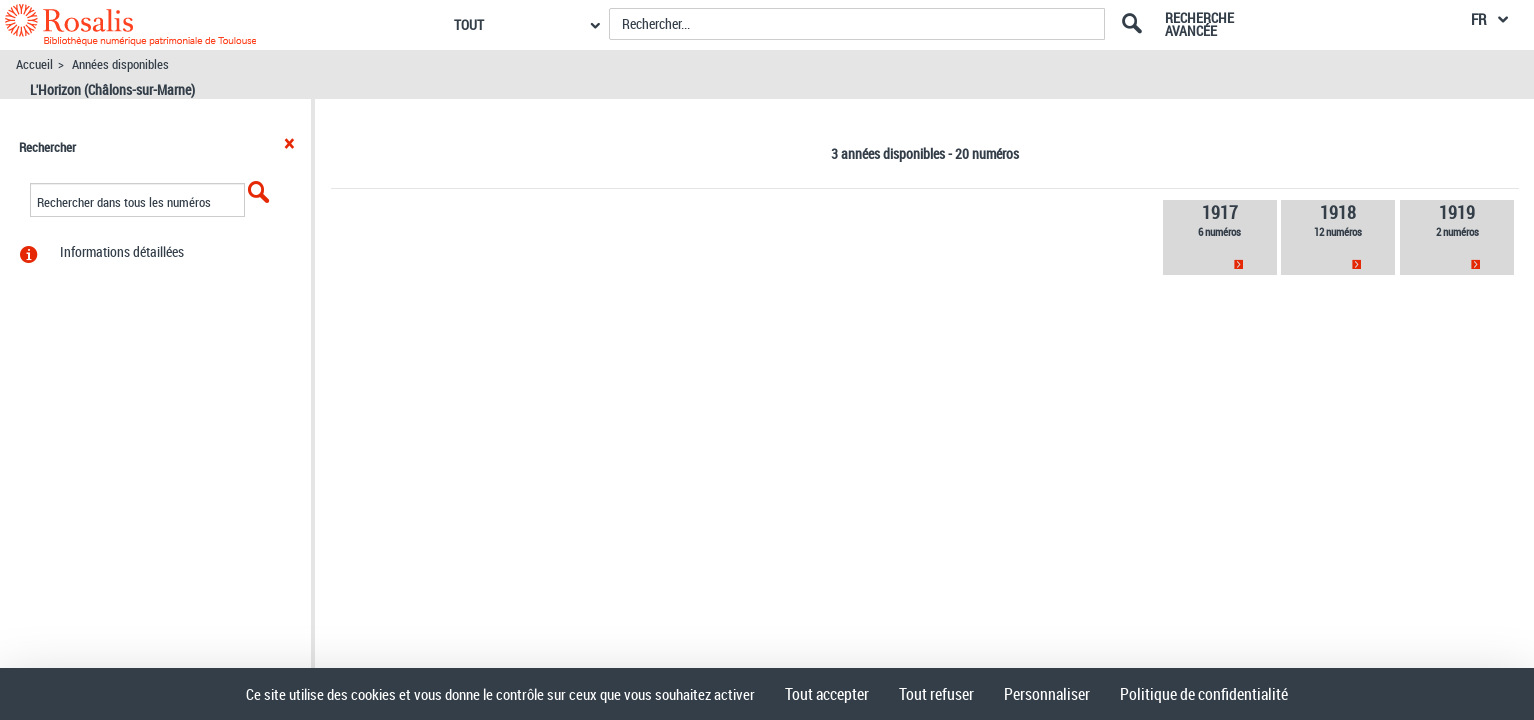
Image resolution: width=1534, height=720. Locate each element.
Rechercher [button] (47, 147)
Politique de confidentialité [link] (1204, 694)
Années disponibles (120, 64)
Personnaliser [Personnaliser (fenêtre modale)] (1047, 694)
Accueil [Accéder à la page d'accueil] (34, 64)
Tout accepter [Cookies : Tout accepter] (827, 694)
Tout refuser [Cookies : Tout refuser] (936, 694)
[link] (1220, 237)
